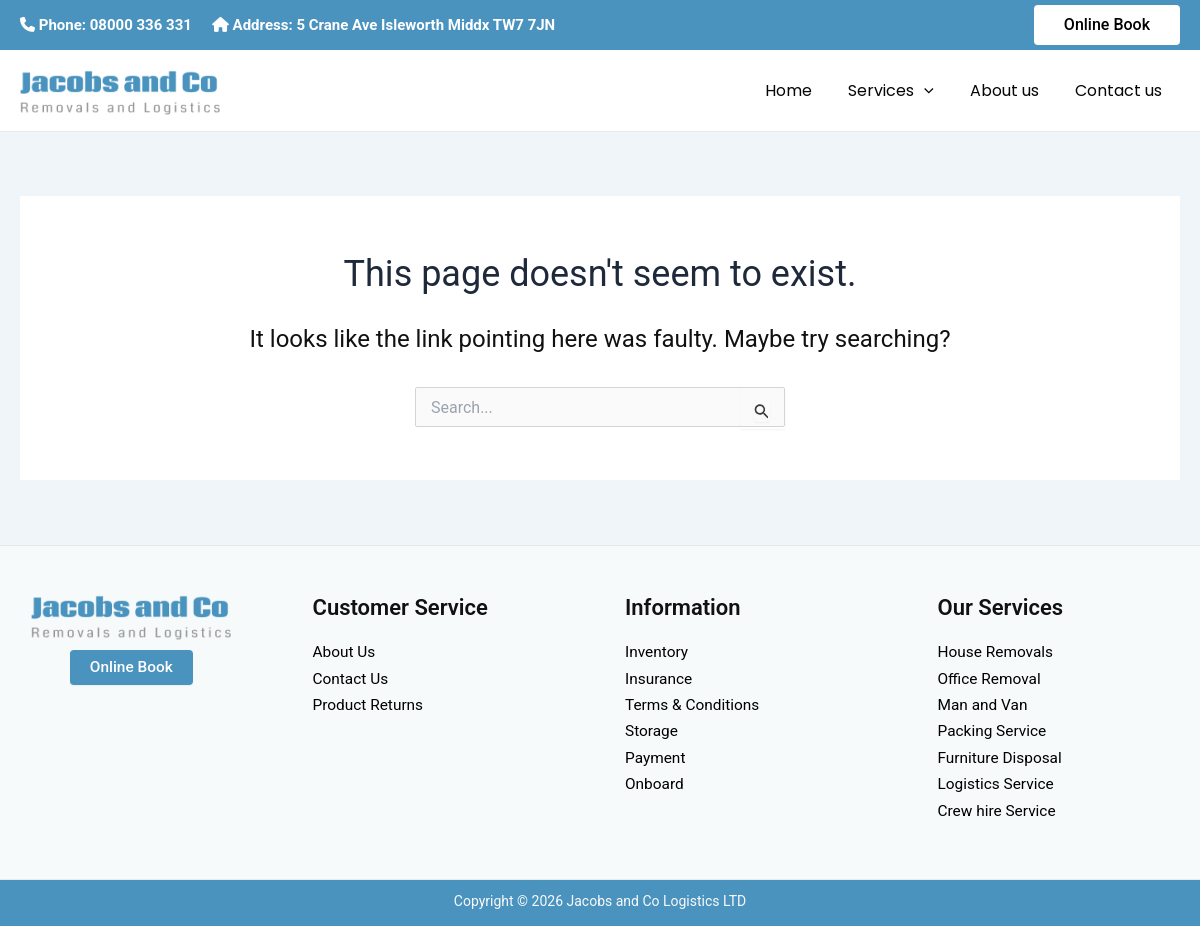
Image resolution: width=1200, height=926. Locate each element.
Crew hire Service (999, 810)
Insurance (660, 678)
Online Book (131, 667)
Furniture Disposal (1002, 757)
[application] (934, 91)
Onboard (655, 783)
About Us (345, 651)
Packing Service (994, 730)
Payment (656, 757)
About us (1010, 90)
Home (802, 90)
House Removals (998, 651)
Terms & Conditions (695, 704)
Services (901, 91)
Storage (652, 730)
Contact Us (352, 678)
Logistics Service (998, 783)
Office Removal (991, 678)
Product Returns (370, 704)
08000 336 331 (141, 25)
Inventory (658, 651)
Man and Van (984, 704)
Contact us (1120, 90)
